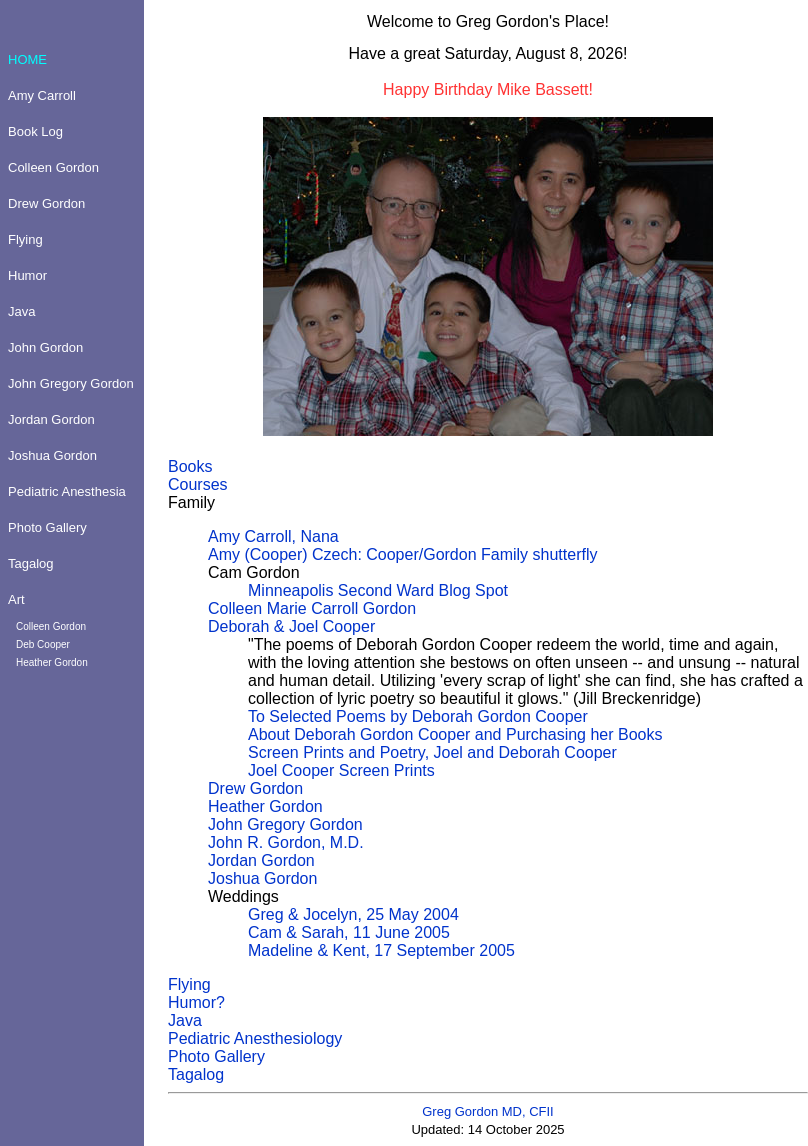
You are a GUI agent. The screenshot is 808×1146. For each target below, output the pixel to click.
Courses (198, 484)
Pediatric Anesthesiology (255, 1038)
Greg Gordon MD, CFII (487, 1111)
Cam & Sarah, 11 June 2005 (349, 932)
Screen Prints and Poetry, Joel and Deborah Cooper (432, 752)
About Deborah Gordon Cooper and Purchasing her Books (455, 734)
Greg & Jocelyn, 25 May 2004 (353, 914)
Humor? (196, 1002)
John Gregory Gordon (285, 824)
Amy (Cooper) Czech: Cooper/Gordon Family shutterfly (402, 554)
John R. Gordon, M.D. (286, 842)
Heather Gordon (265, 806)
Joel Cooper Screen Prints (341, 770)
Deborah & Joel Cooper (291, 626)
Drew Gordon (255, 788)
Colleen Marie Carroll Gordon (312, 608)
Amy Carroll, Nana (273, 536)
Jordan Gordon (261, 860)
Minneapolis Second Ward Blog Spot (378, 590)
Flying (189, 984)
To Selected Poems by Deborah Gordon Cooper (418, 716)
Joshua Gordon (262, 878)
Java (185, 1020)
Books (190, 466)
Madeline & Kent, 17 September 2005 (381, 950)
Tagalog (196, 1074)
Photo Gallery (216, 1056)
